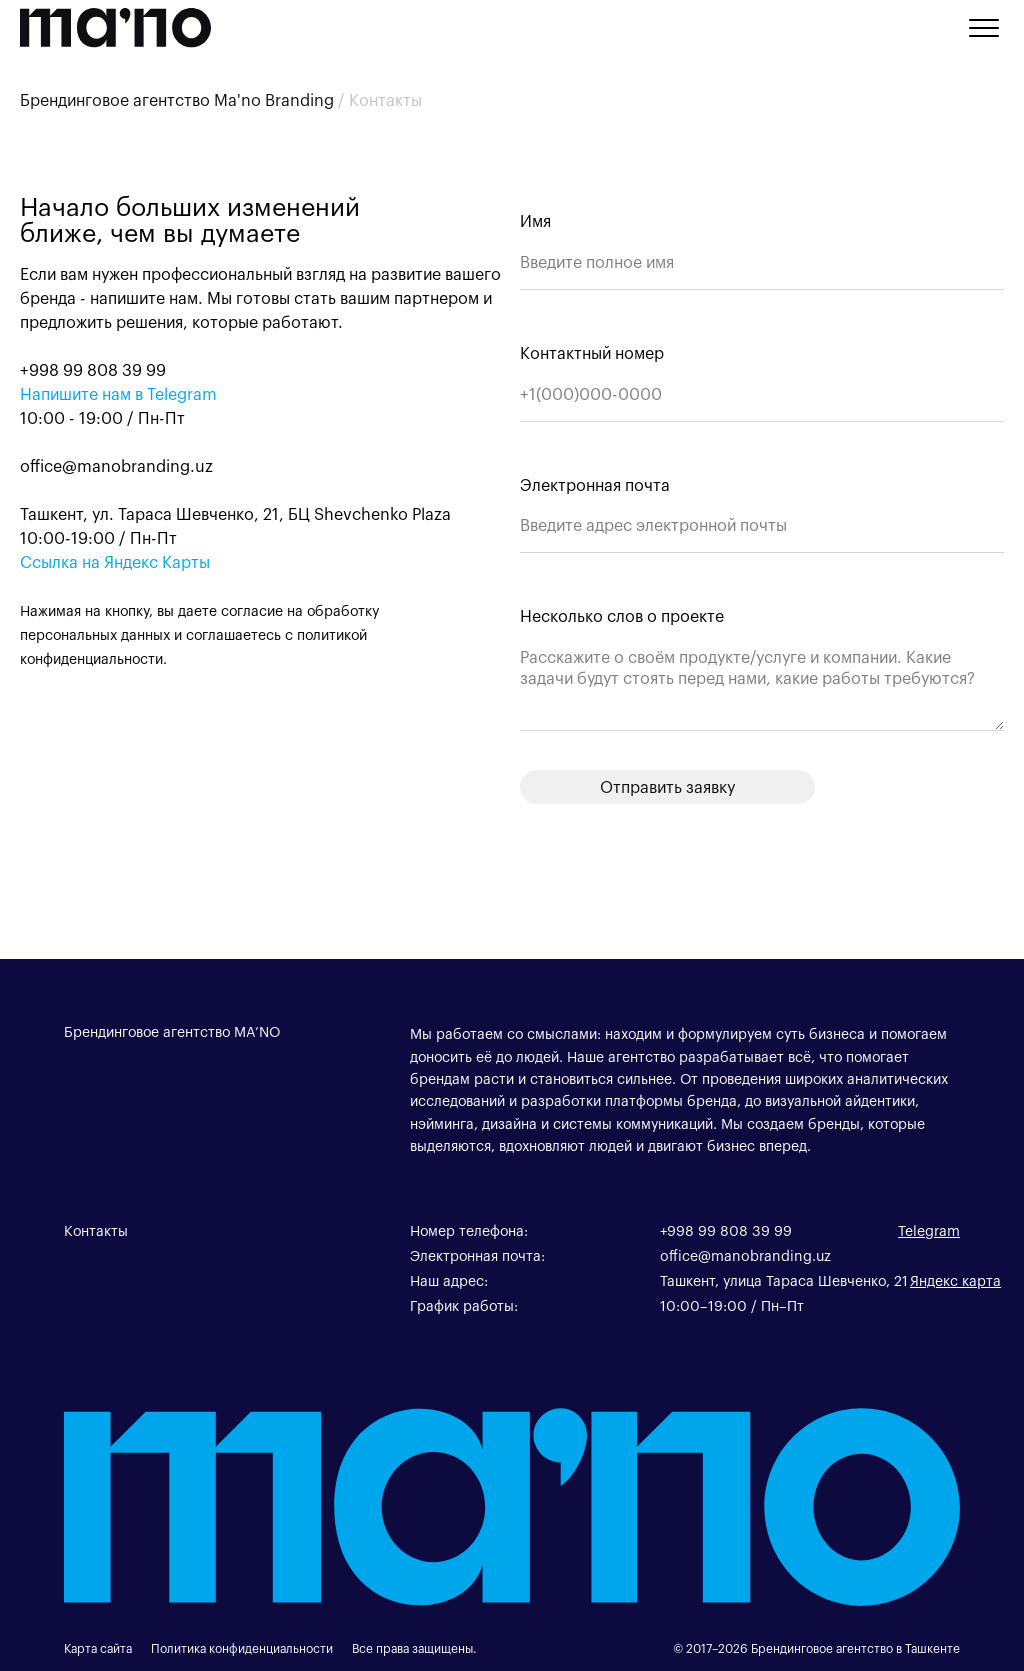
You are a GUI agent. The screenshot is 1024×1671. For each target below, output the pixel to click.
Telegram (929, 1230)
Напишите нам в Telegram (118, 393)
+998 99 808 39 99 (726, 1230)
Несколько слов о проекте (622, 615)
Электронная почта (595, 484)
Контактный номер (592, 352)
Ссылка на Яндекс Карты (115, 561)
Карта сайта (98, 1648)
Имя (535, 220)
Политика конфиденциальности (242, 1648)
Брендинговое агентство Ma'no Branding (177, 99)
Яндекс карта (955, 1280)
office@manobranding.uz (745, 1255)
